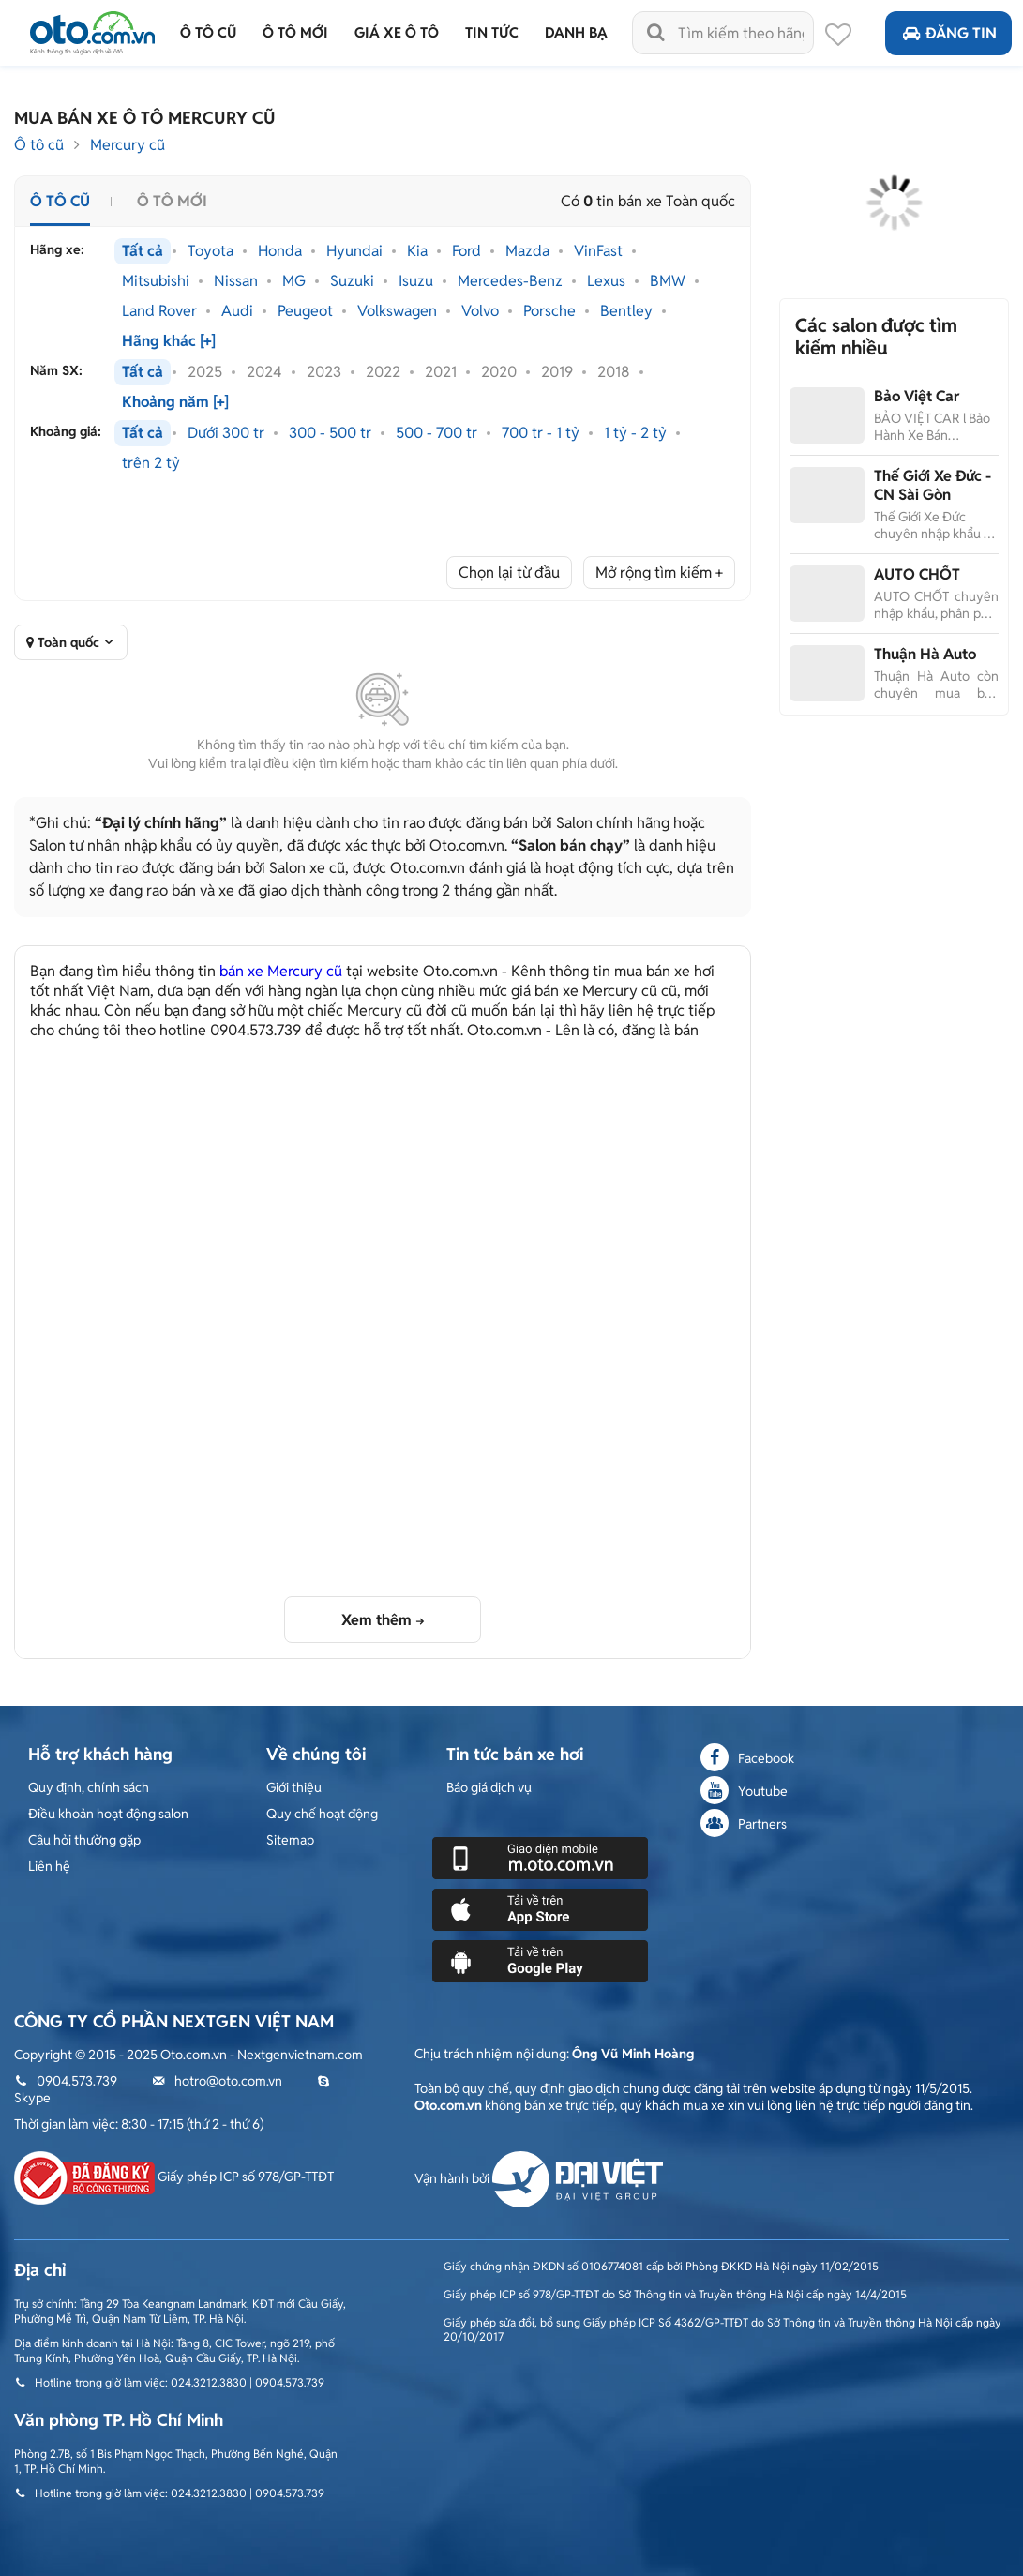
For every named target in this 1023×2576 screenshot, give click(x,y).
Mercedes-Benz (510, 281)
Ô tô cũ (39, 145)
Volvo (480, 311)
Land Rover (159, 311)
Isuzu (416, 281)
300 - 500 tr (330, 433)
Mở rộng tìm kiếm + (659, 572)
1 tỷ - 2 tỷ (635, 433)
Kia (417, 251)
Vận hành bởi (538, 2178)
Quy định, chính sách (88, 1787)
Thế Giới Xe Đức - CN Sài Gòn (932, 485)
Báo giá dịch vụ (489, 1787)
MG (294, 281)
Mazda (527, 251)
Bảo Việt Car (916, 396)
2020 (499, 372)
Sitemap (290, 1839)
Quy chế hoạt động (322, 1813)
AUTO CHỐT (917, 574)
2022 (383, 372)
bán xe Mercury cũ (280, 971)
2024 (264, 372)
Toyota (210, 251)
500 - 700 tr (436, 433)
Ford (466, 251)
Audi (237, 311)
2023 (324, 372)
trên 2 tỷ (151, 463)
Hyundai (354, 251)
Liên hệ (49, 1866)
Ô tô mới (172, 201)
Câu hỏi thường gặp (84, 1839)
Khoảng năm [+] (175, 402)
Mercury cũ (127, 145)
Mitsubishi (155, 281)
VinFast (598, 251)
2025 (205, 372)
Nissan (236, 281)
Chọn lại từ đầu (509, 572)
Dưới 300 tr (226, 433)
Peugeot (305, 311)
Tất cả (142, 251)
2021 (441, 372)
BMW (667, 281)
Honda (280, 251)
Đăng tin (948, 33)
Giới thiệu (294, 1787)
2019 (557, 372)
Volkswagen (397, 311)
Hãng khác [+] (169, 341)
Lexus (606, 281)
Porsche (549, 311)
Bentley (626, 311)
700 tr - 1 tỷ (540, 433)
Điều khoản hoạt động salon (108, 1813)
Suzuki (352, 281)
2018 (613, 372)
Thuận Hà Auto (925, 654)
